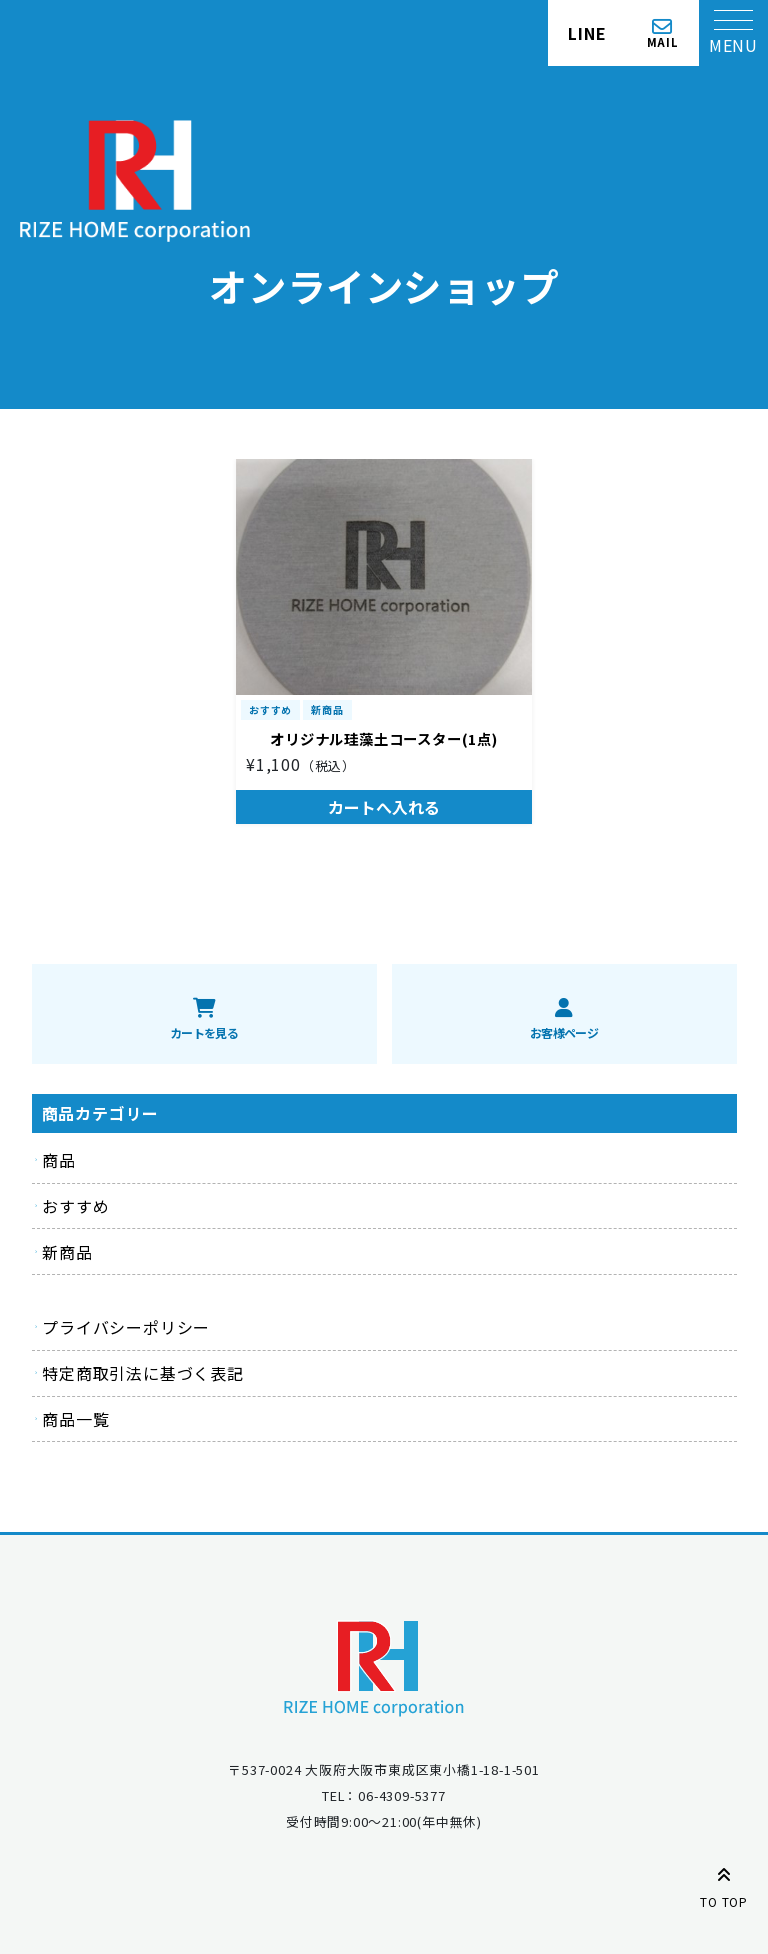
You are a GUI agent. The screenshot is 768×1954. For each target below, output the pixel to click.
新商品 (327, 709)
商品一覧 (75, 1419)
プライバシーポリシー (126, 1327)
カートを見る (204, 1032)
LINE (587, 33)
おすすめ (270, 709)
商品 (59, 1160)
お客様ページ (564, 1032)
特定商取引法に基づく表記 (143, 1373)
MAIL (663, 41)
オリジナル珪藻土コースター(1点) (384, 738)
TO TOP (724, 1884)
